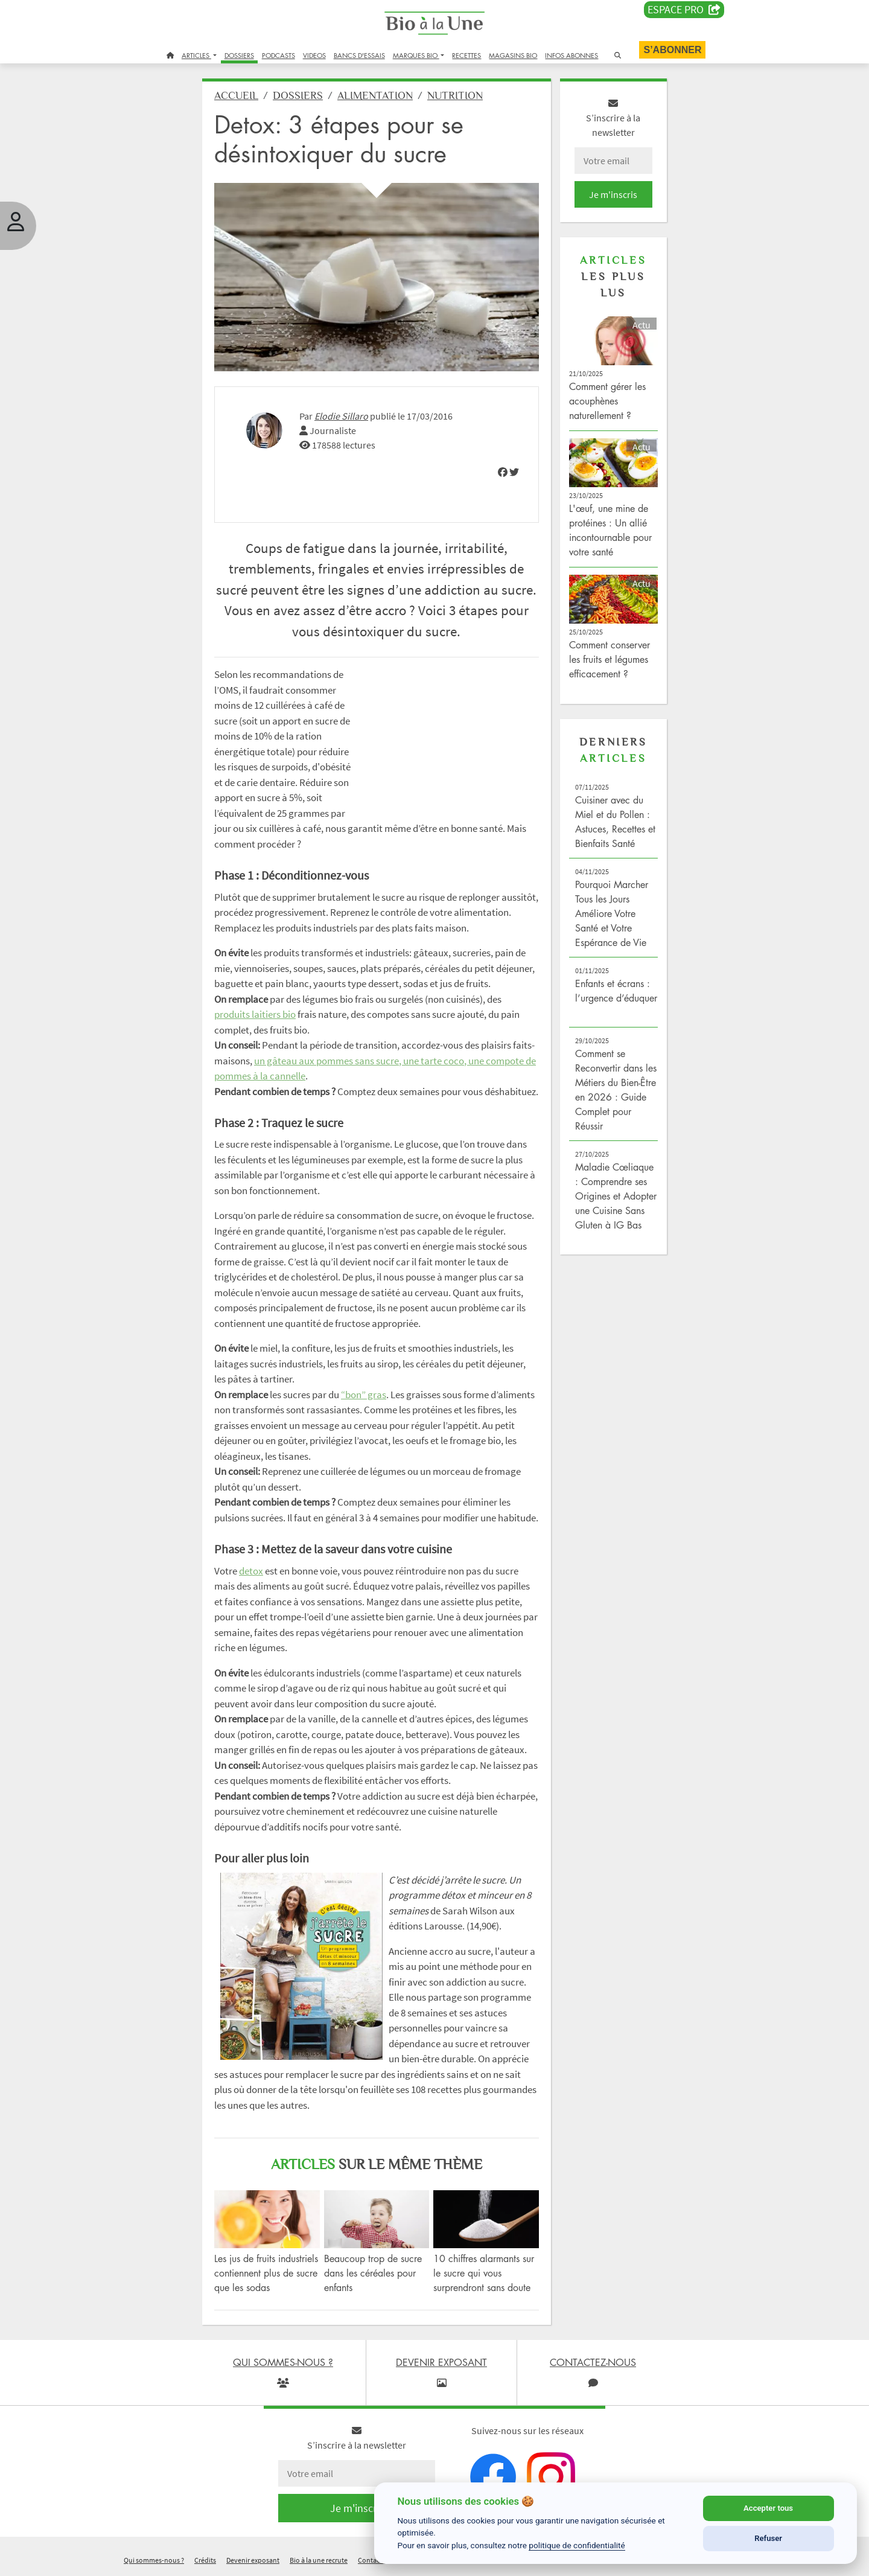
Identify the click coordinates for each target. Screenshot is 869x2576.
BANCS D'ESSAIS (359, 55)
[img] (503, 472)
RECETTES (466, 55)
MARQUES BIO (416, 55)
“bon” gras (363, 1394)
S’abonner (672, 50)
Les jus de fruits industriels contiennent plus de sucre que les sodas (266, 2273)
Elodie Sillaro (341, 416)
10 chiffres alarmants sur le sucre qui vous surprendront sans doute (483, 2273)
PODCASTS (278, 55)
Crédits (205, 2560)
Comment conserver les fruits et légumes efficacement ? (609, 659)
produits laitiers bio (255, 1014)
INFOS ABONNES (571, 55)
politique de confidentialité (577, 2545)
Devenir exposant (252, 2560)
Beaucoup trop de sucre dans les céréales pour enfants (373, 2273)
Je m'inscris (613, 194)
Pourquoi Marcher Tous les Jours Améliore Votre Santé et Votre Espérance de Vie (611, 913)
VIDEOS (314, 55)
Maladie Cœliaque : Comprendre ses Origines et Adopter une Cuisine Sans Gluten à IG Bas (616, 1196)
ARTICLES (196, 55)
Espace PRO (684, 9)
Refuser (768, 2538)
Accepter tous (768, 2508)
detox (251, 1570)
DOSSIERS (239, 55)
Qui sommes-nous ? (154, 2560)
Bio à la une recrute (319, 2560)
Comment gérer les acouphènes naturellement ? (607, 401)
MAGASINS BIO (513, 55)
